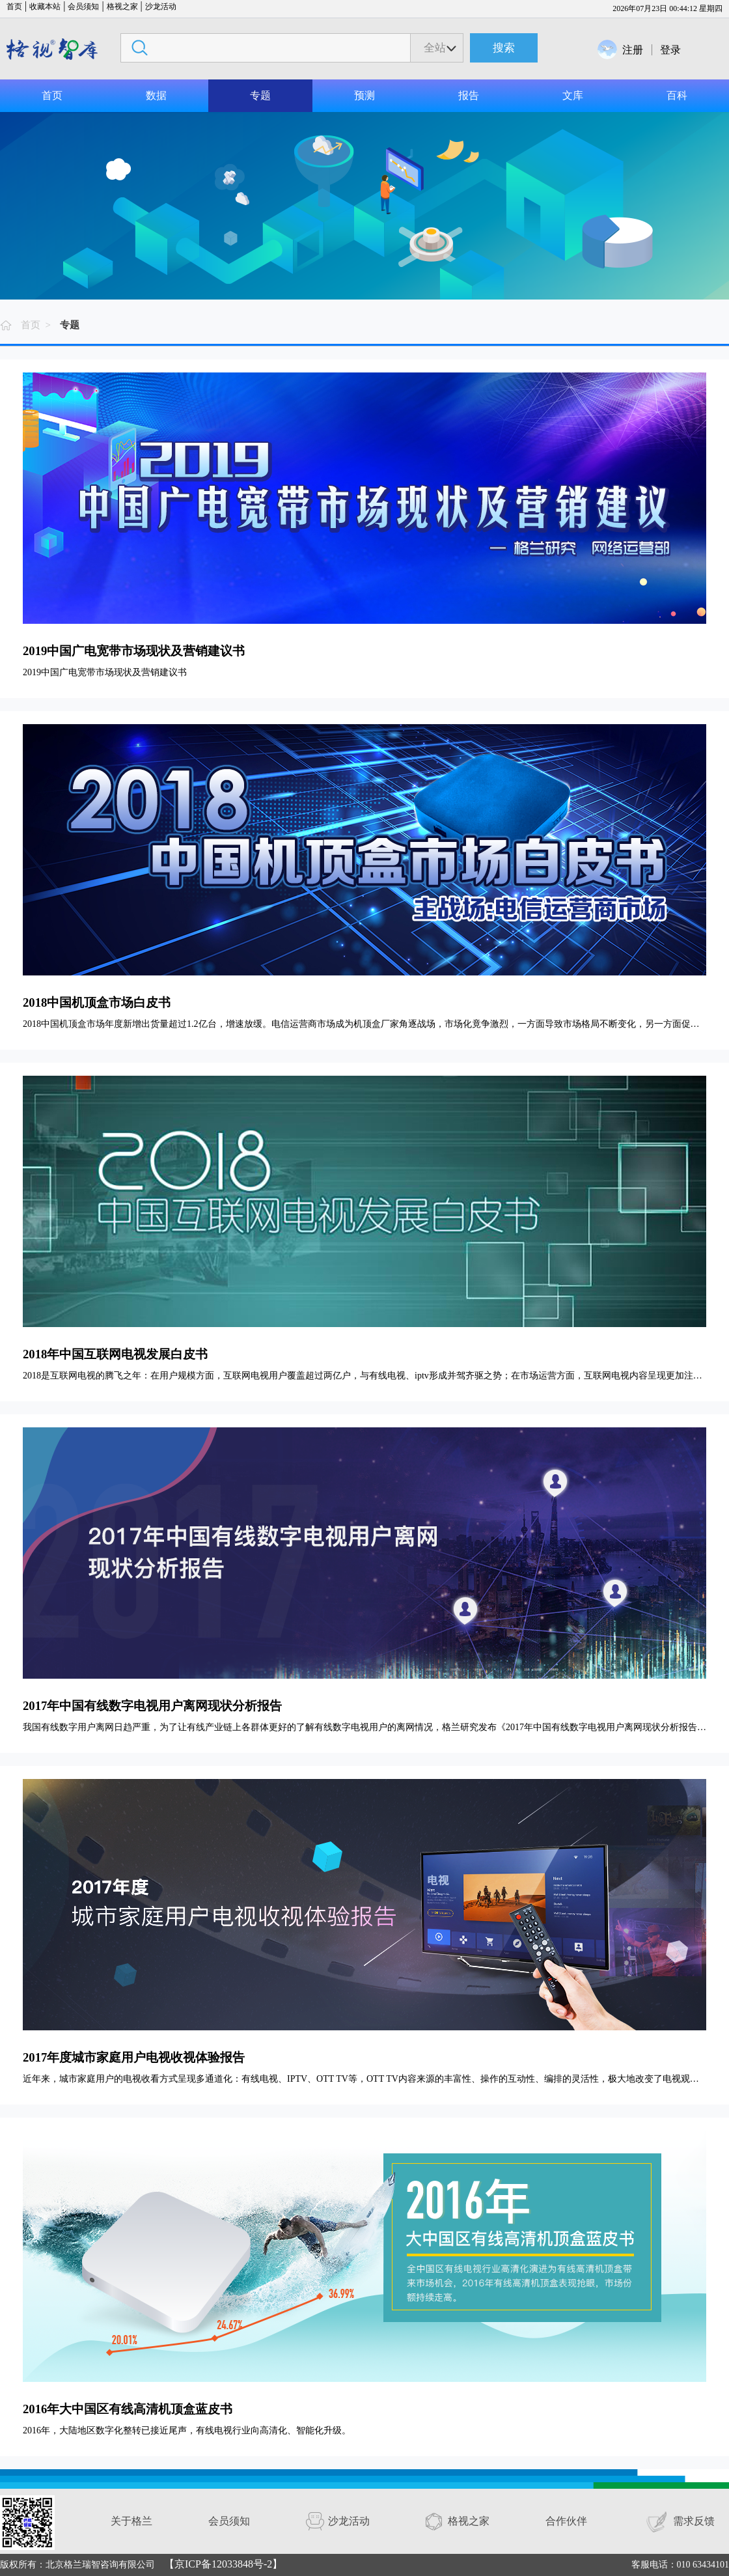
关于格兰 (131, 2521)
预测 (364, 95)
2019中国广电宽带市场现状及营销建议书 (134, 651)
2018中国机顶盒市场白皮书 (97, 1002)
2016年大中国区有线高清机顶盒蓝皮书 (127, 2409)
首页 (14, 6)
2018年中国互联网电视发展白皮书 (115, 1354)
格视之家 (122, 6)
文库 (572, 95)
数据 (156, 95)
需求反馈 (694, 2521)
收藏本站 (45, 6)
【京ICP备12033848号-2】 (223, 2563)
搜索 (504, 48)
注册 (632, 49)
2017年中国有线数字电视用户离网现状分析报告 (152, 1706)
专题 (260, 95)
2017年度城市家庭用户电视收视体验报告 (134, 2057)
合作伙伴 (566, 2521)
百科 (677, 95)
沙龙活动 (160, 6)
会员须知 (83, 6)
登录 (670, 49)
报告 (468, 95)
